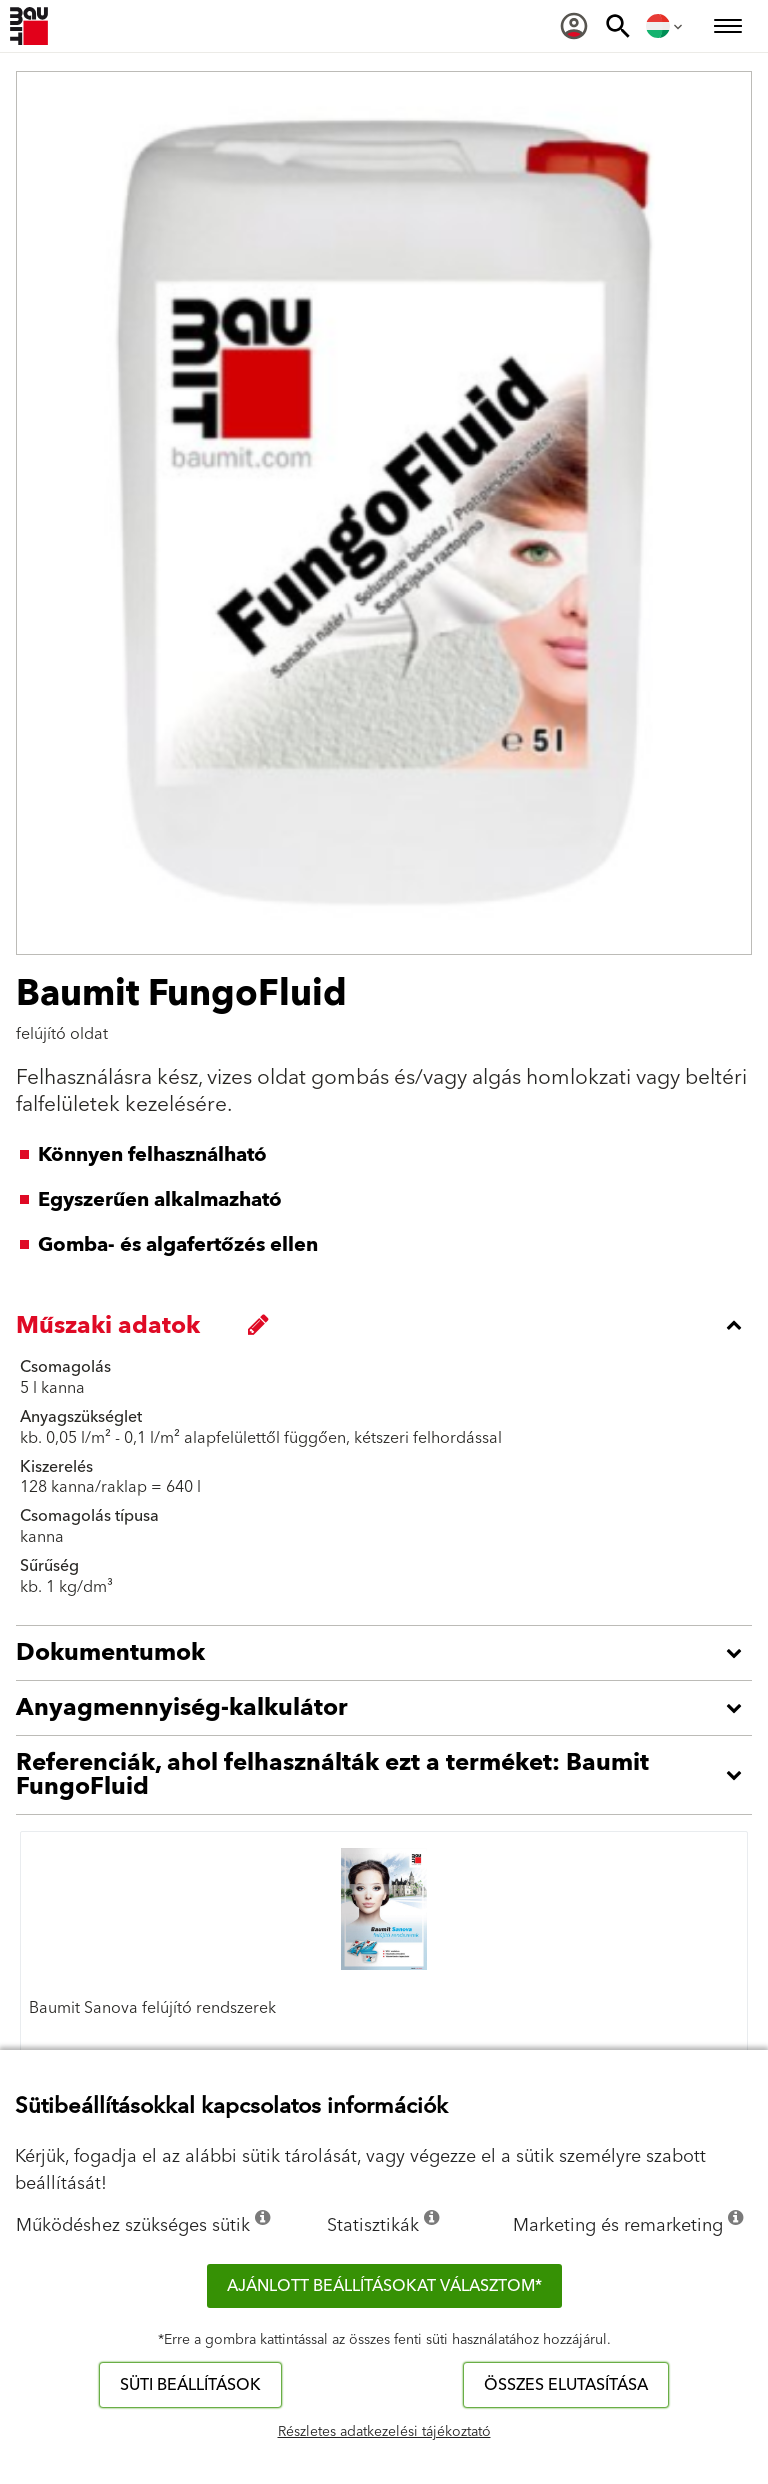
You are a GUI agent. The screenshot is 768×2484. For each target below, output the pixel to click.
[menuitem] (574, 26)
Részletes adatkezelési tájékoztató (384, 2432)
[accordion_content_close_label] (389, 1325)
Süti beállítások (190, 2385)
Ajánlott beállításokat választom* (384, 2286)
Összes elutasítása (566, 2385)
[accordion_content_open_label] (389, 1653)
